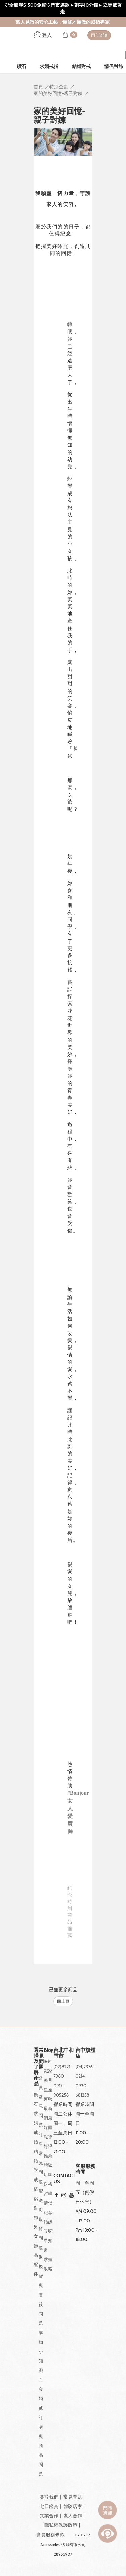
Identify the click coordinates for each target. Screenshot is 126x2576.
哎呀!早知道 (48, 2240)
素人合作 (72, 2516)
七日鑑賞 (49, 2506)
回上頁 (63, 2001)
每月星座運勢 (48, 2089)
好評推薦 (48, 2150)
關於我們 (49, 2497)
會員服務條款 (50, 2535)
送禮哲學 (48, 2188)
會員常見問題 (41, 2101)
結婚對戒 (81, 66)
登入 (43, 35)
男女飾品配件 (36, 2250)
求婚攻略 (48, 2264)
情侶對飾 (36, 2203)
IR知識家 (48, 2066)
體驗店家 (48, 2169)
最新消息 (48, 2113)
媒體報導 (48, 2132)
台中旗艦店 (85, 2053)
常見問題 (72, 2497)
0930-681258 (82, 2090)
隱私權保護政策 (60, 2525)
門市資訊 (99, 35)
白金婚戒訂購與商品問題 (41, 2427)
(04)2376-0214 (84, 2071)
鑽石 (21, 66)
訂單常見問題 (41, 2158)
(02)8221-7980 (62, 2071)
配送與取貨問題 (41, 2219)
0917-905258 (61, 2090)
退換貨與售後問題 (41, 2290)
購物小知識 (41, 2351)
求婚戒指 (49, 66)
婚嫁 (48, 2221)
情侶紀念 (48, 2207)
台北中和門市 (63, 2053)
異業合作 (49, 2516)
